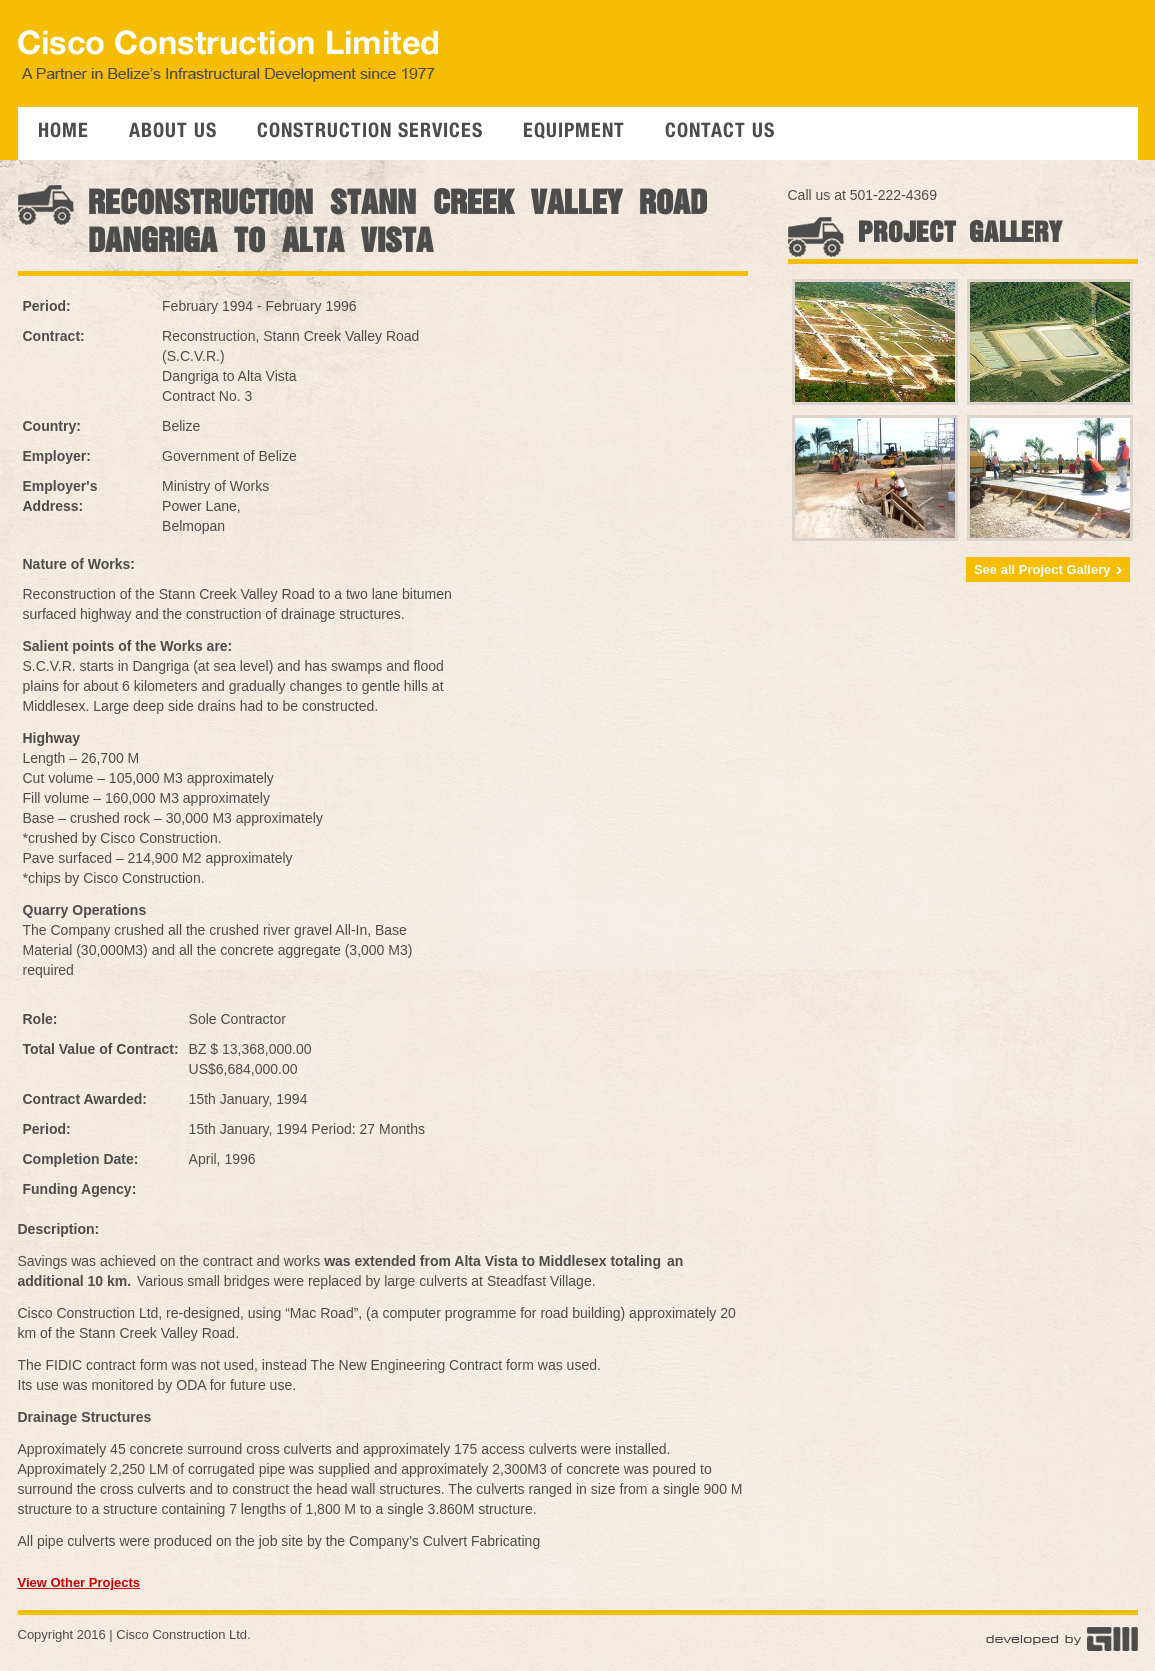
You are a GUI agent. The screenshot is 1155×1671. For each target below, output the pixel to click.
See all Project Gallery (1048, 569)
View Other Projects (79, 1582)
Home (63, 133)
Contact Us (720, 133)
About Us (173, 133)
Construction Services (370, 133)
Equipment (574, 133)
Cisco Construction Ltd (181, 1634)
